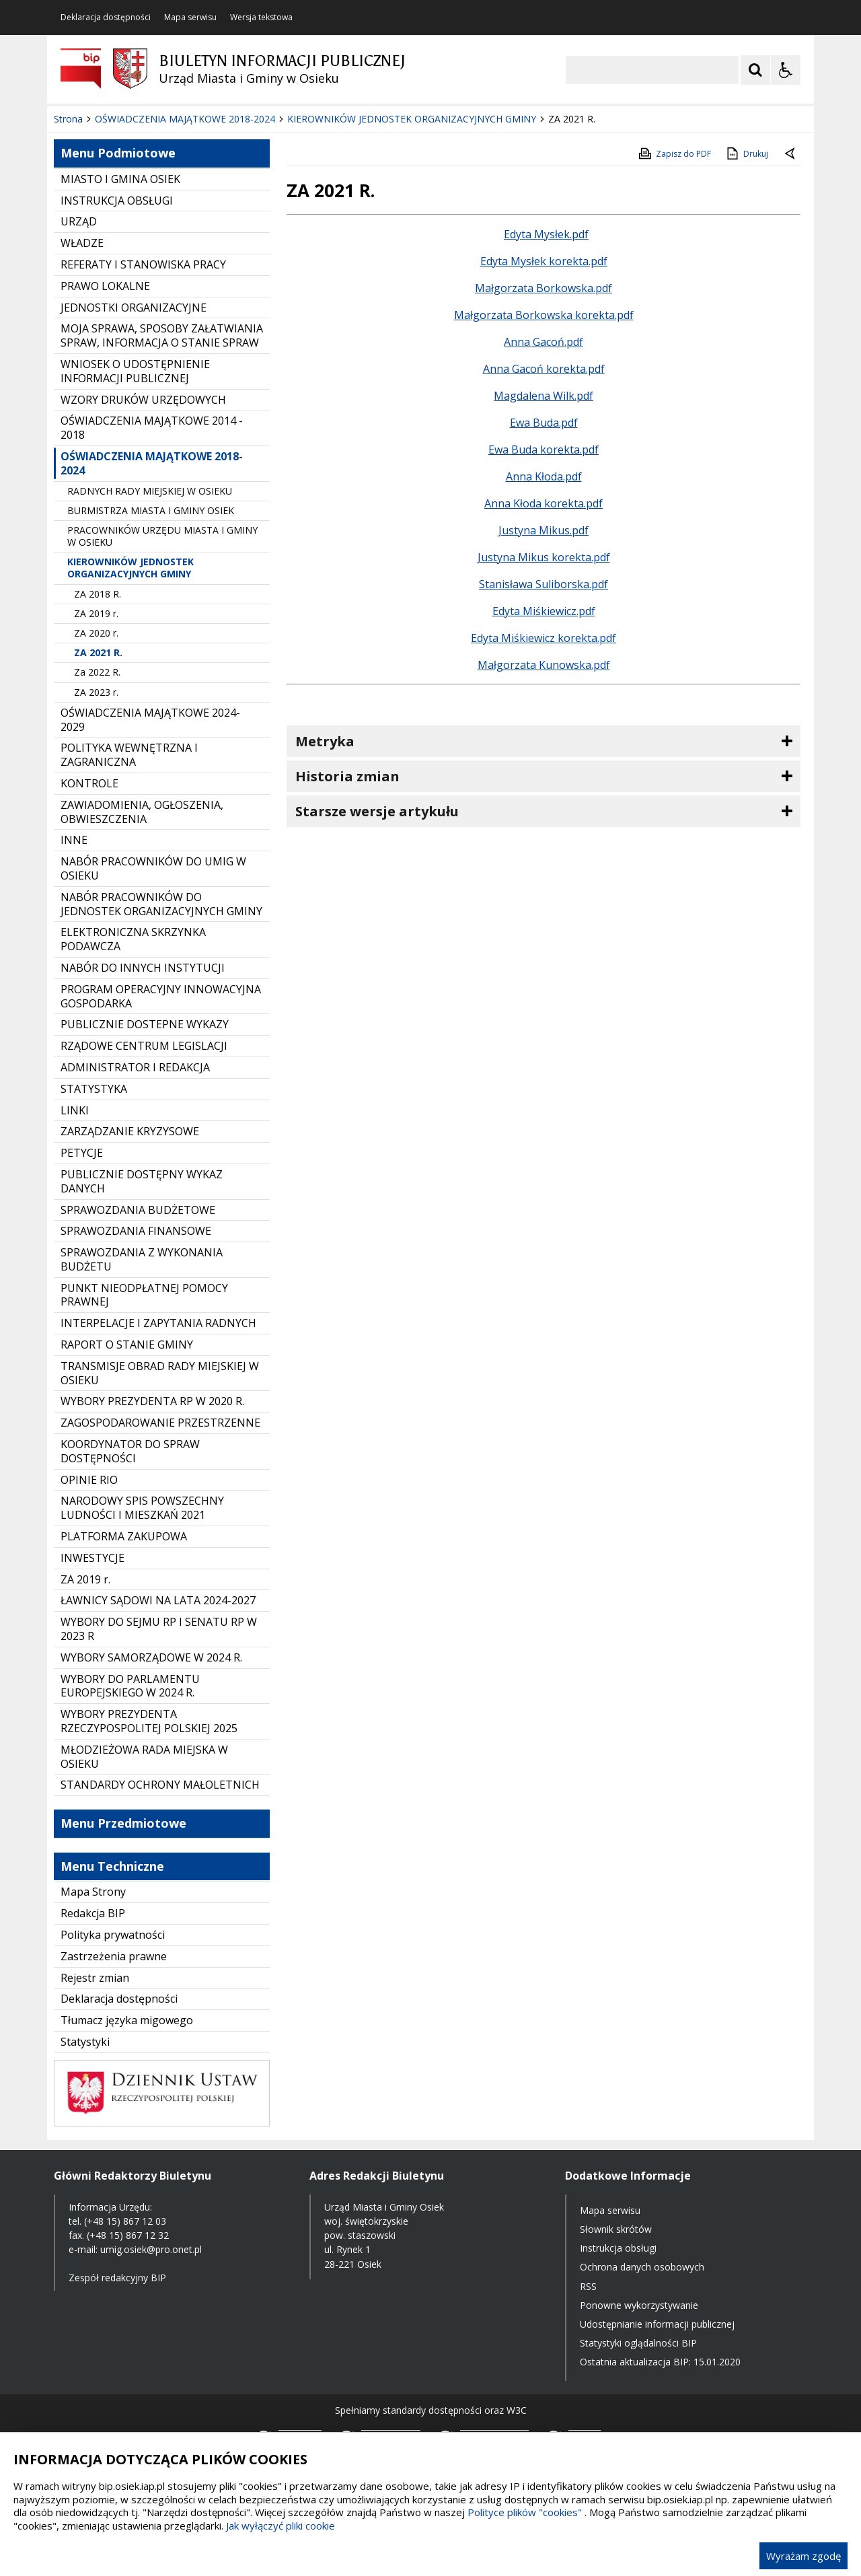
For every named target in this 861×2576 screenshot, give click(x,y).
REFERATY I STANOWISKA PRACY (143, 264)
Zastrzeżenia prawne (114, 1956)
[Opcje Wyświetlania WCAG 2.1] (785, 70)
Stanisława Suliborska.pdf (543, 584)
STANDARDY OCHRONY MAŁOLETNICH (160, 1784)
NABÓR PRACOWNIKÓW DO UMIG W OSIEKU (153, 868)
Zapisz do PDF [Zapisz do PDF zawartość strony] (674, 153)
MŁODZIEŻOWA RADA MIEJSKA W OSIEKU (144, 1756)
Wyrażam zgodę (803, 2556)
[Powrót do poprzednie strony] (791, 154)
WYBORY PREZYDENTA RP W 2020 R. (152, 1401)
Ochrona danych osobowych (642, 2266)
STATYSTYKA (94, 1088)
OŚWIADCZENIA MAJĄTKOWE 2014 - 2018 (152, 427)
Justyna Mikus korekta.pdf (544, 557)
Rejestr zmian (95, 1977)
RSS (588, 2286)
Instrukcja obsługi (618, 2248)
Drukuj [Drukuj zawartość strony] (746, 153)
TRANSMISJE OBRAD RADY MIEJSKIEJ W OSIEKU (160, 1373)
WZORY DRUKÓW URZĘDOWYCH (143, 399)
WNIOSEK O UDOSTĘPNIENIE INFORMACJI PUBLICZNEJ (135, 371)
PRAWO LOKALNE (105, 286)
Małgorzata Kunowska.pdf (544, 664)
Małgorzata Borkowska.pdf (543, 288)
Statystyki (85, 2041)
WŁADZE (82, 243)
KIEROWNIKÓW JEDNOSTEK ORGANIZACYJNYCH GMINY (130, 567)
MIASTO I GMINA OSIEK (120, 179)
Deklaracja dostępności (106, 17)
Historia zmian (347, 776)
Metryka (324, 741)
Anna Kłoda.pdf (544, 476)
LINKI (75, 1110)
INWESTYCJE (92, 1557)
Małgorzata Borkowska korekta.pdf (544, 315)
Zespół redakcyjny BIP (117, 2277)
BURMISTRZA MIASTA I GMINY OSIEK (150, 510)
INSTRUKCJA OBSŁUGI (117, 200)
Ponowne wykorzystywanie (639, 2305)
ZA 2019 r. (96, 613)
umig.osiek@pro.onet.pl (151, 2249)
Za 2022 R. (97, 672)
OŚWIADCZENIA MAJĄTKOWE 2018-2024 (152, 463)
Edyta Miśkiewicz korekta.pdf (543, 638)
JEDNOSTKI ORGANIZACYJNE (134, 307)
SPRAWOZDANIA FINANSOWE (136, 1230)
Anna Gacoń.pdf (543, 341)
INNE (74, 839)
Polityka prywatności (113, 1934)
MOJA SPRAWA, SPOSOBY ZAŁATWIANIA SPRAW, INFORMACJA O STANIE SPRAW (162, 335)
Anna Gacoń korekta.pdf (544, 368)
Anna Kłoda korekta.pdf (543, 503)
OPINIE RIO (89, 1479)
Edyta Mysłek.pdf (546, 234)
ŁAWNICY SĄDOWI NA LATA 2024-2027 (158, 1600)
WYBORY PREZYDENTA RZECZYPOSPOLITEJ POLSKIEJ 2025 (149, 1721)
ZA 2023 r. (96, 692)
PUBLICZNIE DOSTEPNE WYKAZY (145, 1024)
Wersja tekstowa (261, 17)
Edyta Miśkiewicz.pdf (543, 611)
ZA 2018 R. (97, 593)
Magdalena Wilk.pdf (543, 395)
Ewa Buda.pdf (544, 422)
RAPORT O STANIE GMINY (127, 1344)
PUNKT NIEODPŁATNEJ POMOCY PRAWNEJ (144, 1295)
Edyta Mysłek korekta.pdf (543, 261)
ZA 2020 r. (96, 633)
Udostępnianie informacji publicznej (657, 2324)
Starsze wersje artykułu (377, 811)
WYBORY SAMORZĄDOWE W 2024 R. (151, 1657)
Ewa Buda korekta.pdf (543, 449)
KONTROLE (89, 783)
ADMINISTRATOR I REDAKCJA (135, 1067)
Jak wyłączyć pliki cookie (280, 2525)
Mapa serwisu (190, 17)
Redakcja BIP (93, 1913)
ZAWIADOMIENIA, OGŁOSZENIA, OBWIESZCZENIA (142, 811)
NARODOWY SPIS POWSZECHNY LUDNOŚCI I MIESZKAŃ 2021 (142, 1507)
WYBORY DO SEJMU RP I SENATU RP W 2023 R (159, 1628)
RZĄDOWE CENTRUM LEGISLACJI (144, 1045)
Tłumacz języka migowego (127, 2020)
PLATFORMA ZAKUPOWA (124, 1536)
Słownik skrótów (616, 2229)
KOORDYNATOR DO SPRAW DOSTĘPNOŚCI (130, 1451)
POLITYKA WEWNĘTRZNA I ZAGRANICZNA (129, 754)
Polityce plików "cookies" (524, 2512)
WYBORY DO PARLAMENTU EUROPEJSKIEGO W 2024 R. (130, 1686)
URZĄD (79, 221)
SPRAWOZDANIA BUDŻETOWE (138, 1210)
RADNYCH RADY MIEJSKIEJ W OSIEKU (149, 491)
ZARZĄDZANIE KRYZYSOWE (130, 1131)
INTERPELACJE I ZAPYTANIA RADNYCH (158, 1323)
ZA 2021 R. (98, 652)
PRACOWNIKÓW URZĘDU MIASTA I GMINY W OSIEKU (162, 536)
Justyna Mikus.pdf (543, 530)
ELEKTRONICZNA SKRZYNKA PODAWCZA (133, 939)
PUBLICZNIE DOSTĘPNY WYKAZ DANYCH (142, 1181)
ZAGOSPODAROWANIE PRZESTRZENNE (160, 1422)
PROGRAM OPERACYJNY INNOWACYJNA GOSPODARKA (161, 996)
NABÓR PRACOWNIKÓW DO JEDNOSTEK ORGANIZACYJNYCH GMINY (161, 904)
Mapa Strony (93, 1891)
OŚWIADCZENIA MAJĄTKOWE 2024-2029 (150, 719)
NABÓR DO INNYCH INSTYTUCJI (143, 967)
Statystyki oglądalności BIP (638, 2342)
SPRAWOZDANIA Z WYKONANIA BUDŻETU (142, 1259)
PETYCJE (82, 1152)
